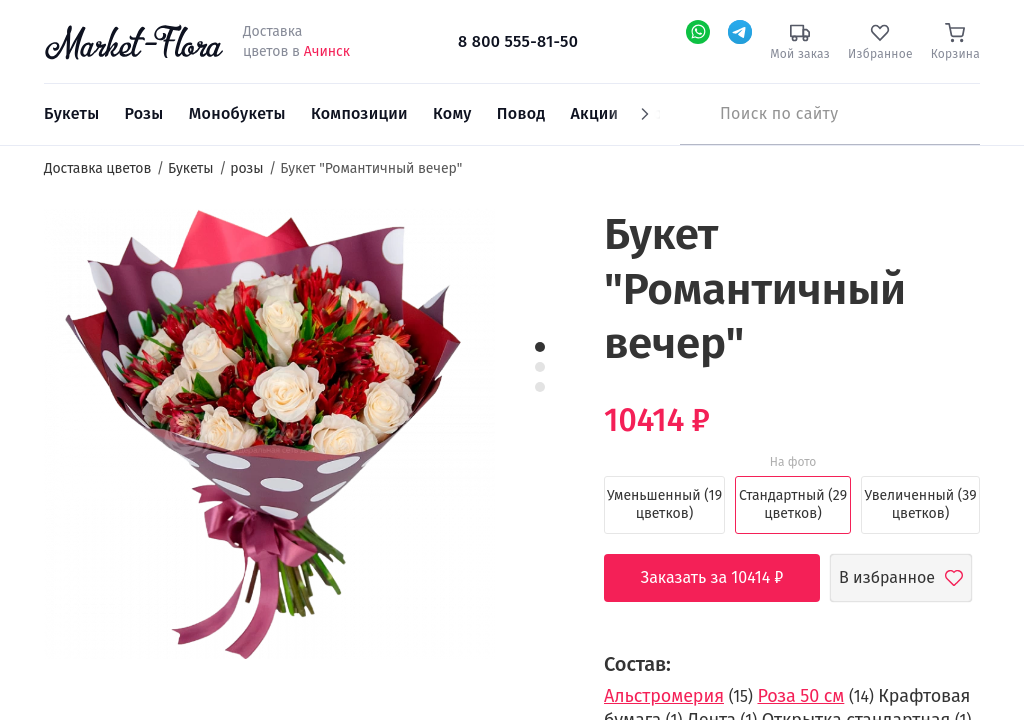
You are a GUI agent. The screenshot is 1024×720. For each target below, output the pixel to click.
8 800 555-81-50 (518, 41)
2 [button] (540, 367)
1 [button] (540, 347)
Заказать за (727, 578)
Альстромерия (664, 696)
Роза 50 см (800, 696)
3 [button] (540, 387)
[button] (532, 245)
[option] (269, 437)
